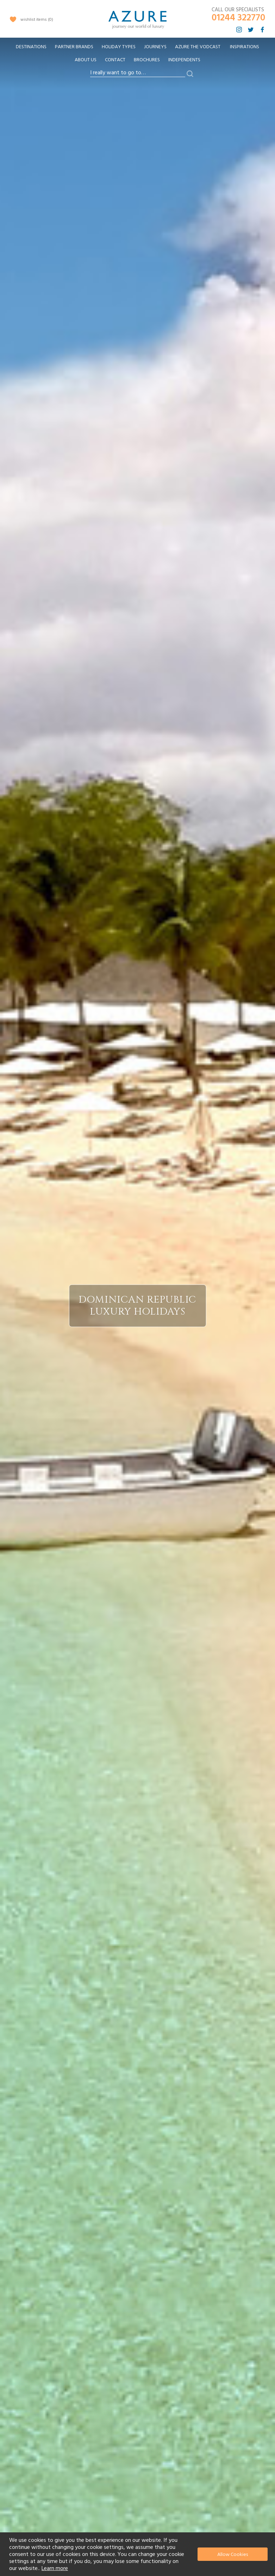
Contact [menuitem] (115, 59)
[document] (138, 2554)
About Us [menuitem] (85, 59)
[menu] (137, 56)
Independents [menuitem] (184, 59)
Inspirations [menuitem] (244, 46)
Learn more (55, 2568)
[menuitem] (31, 47)
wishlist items (36, 20)
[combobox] (137, 73)
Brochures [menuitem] (147, 59)
